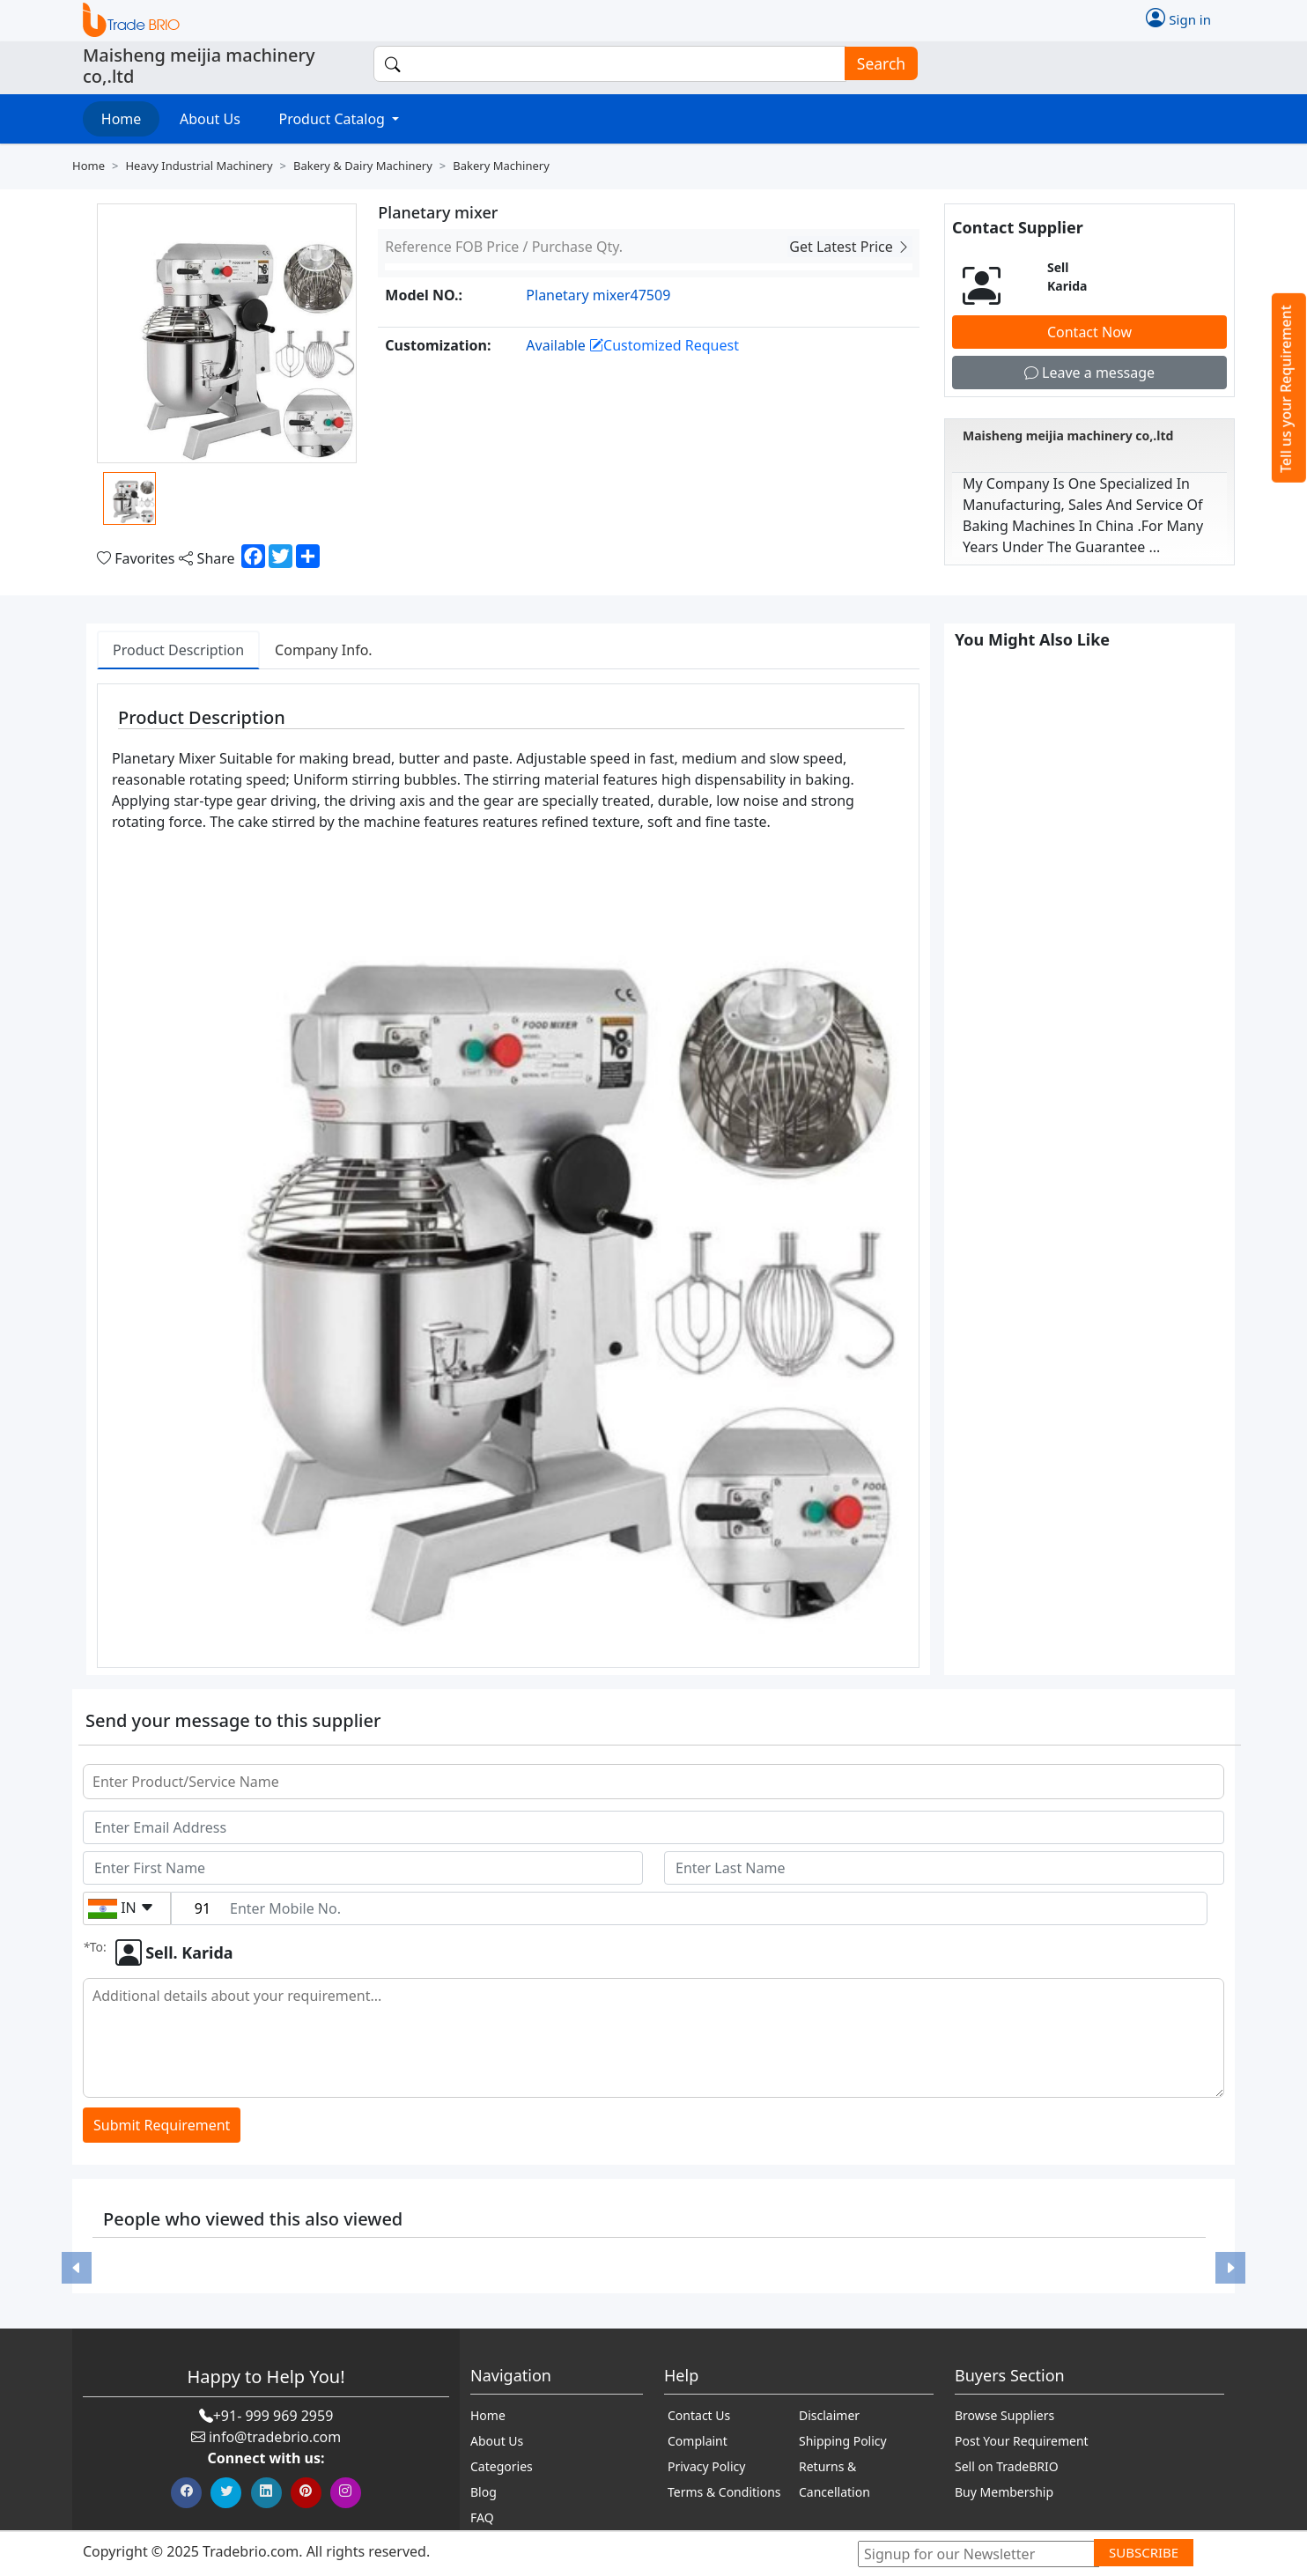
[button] (77, 2267)
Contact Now (1089, 332)
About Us (210, 119)
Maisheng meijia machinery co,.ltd (1068, 435)
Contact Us (699, 2415)
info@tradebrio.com (275, 2437)
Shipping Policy (843, 2440)
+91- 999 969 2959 (273, 2415)
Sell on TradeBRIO (1007, 2466)
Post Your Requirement (1022, 2440)
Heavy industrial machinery (198, 165)
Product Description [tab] (178, 650)
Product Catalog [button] (333, 119)
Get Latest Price (850, 246)
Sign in (1178, 17)
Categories (501, 2466)
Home (121, 119)
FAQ (482, 2517)
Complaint (697, 2440)
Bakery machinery (501, 165)
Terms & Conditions (724, 2492)
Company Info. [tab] (324, 650)
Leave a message (1089, 372)
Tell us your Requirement (1286, 389)
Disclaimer (829, 2415)
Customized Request (664, 345)
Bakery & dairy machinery (362, 165)
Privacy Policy (706, 2466)
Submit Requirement (161, 2125)
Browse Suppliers (1004, 2415)
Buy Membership (1004, 2492)
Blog (483, 2492)
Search (875, 64)
